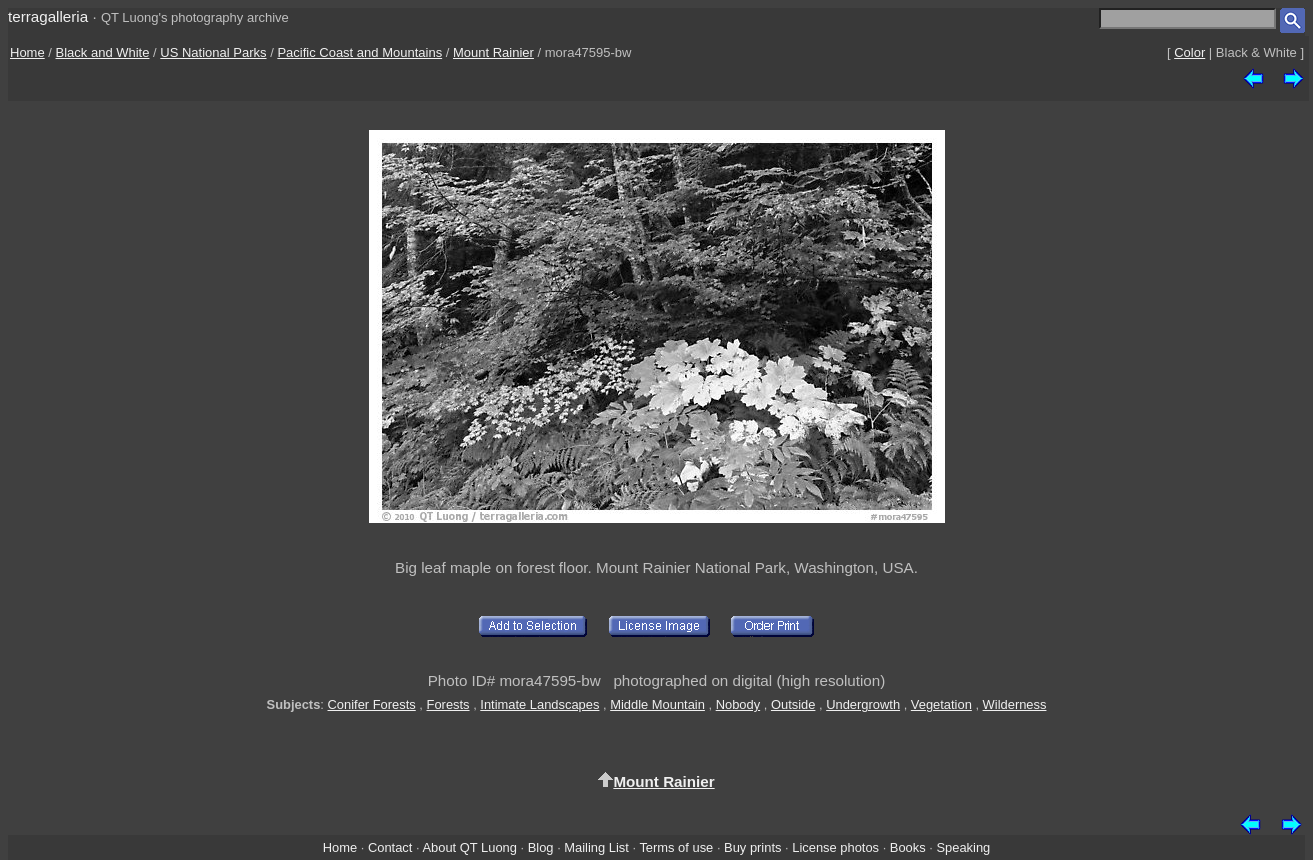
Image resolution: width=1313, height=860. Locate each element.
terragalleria (48, 16)
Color (1189, 52)
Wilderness (1015, 704)
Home (27, 52)
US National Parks (213, 52)
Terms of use (676, 847)
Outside (793, 704)
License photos (835, 847)
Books (908, 847)
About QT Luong (469, 847)
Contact (390, 847)
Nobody (738, 704)
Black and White (103, 52)
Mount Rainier (493, 52)
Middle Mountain (657, 704)
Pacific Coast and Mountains (359, 52)
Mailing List (596, 847)
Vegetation (941, 704)
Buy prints (752, 847)
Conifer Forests (372, 704)
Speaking (963, 847)
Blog (541, 847)
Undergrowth (863, 704)
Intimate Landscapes (539, 704)
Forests (448, 704)
